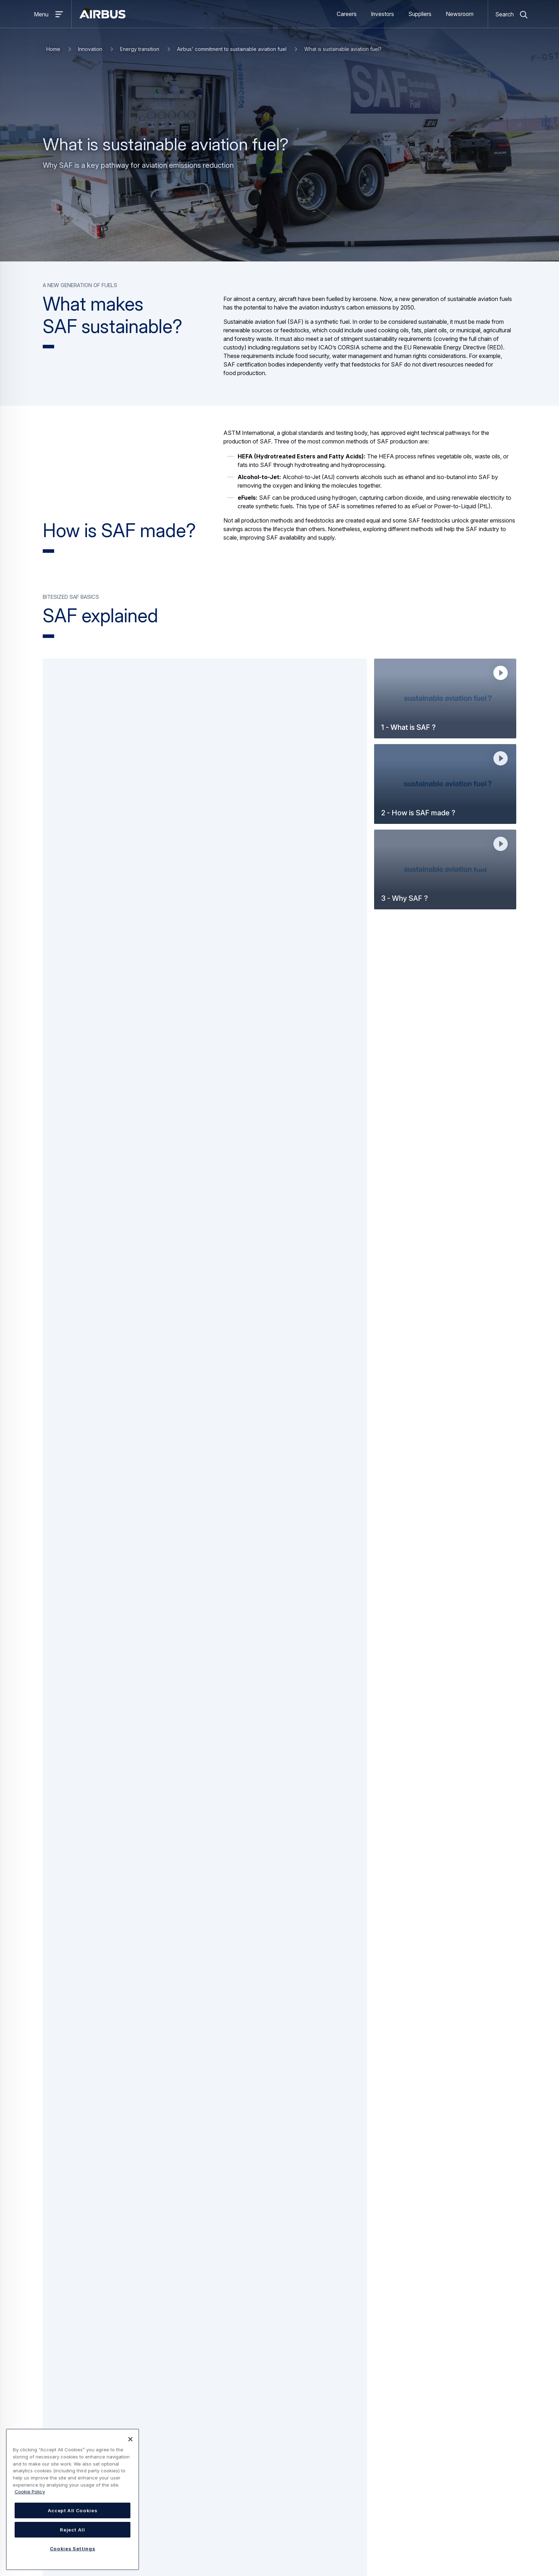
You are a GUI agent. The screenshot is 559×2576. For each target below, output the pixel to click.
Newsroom (459, 14)
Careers (347, 14)
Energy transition (139, 49)
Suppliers (419, 14)
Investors (382, 14)
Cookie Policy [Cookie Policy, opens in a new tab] (30, 2491)
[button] (445, 698)
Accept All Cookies (73, 2510)
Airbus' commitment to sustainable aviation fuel (231, 49)
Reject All (72, 2530)
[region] (72, 2499)
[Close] (130, 2439)
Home (53, 49)
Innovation (90, 49)
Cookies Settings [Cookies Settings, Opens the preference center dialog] (72, 2548)
